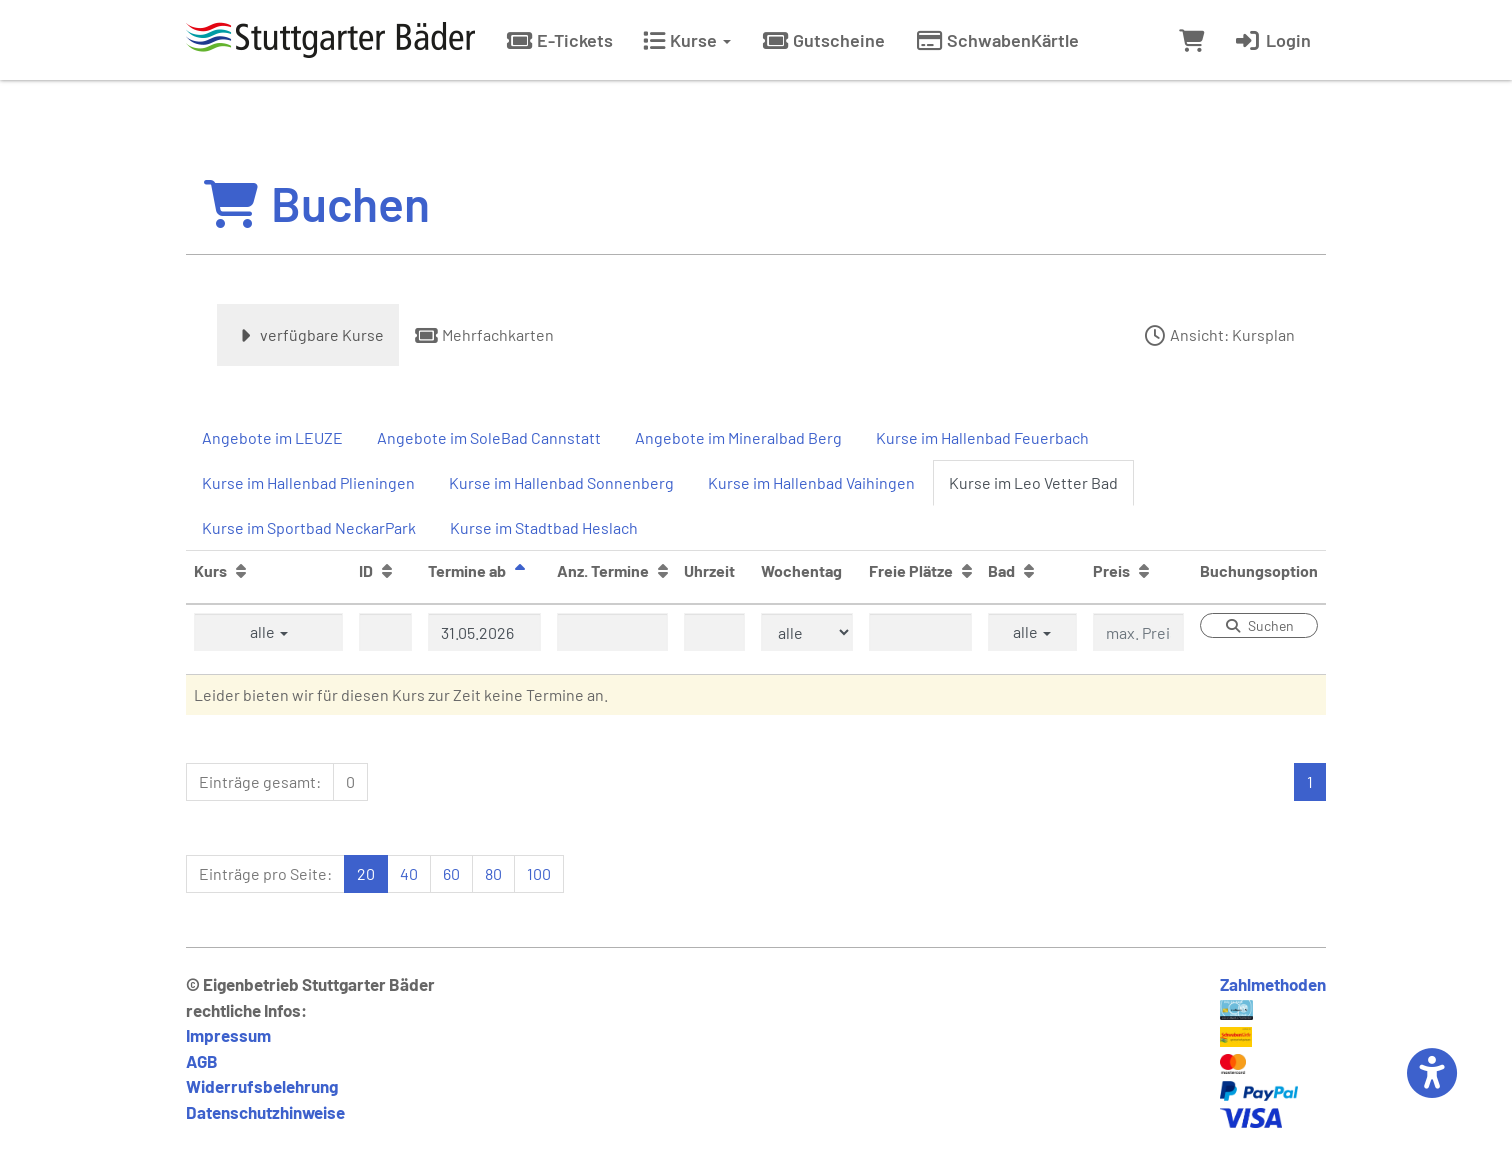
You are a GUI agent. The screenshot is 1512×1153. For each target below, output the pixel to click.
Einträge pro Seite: (265, 873)
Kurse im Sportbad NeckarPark (309, 527)
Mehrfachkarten (484, 334)
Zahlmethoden (1273, 984)
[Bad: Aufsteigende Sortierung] (1029, 570)
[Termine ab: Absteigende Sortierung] (520, 570)
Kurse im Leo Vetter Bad (1033, 482)
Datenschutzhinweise (265, 1112)
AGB (202, 1061)
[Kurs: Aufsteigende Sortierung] (241, 570)
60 (451, 873)
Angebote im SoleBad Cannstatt (489, 437)
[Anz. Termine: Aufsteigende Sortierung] (663, 570)
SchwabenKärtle (997, 40)
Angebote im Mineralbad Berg (738, 437)
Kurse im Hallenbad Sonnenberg (561, 482)
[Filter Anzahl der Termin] (612, 632)
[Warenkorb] (1191, 40)
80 (493, 873)
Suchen (1259, 625)
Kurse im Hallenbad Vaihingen (811, 482)
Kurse (687, 40)
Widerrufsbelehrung (262, 1086)
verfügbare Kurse (308, 334)
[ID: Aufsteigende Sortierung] (387, 570)
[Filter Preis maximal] (1138, 632)
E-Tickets (559, 40)
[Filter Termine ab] (484, 632)
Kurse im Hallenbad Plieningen (308, 482)
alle (269, 631)
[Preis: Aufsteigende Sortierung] (1144, 570)
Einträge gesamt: (260, 781)
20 (366, 873)
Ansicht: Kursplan (1218, 334)
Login (1272, 40)
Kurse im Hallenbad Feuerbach (982, 437)
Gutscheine (823, 40)
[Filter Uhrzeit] (714, 632)
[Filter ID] (385, 632)
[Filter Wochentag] (807, 632)
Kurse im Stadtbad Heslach (544, 527)
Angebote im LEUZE (272, 437)
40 (409, 873)
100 (539, 873)
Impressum (228, 1035)
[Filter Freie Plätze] (920, 632)
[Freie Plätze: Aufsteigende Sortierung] (967, 570)
